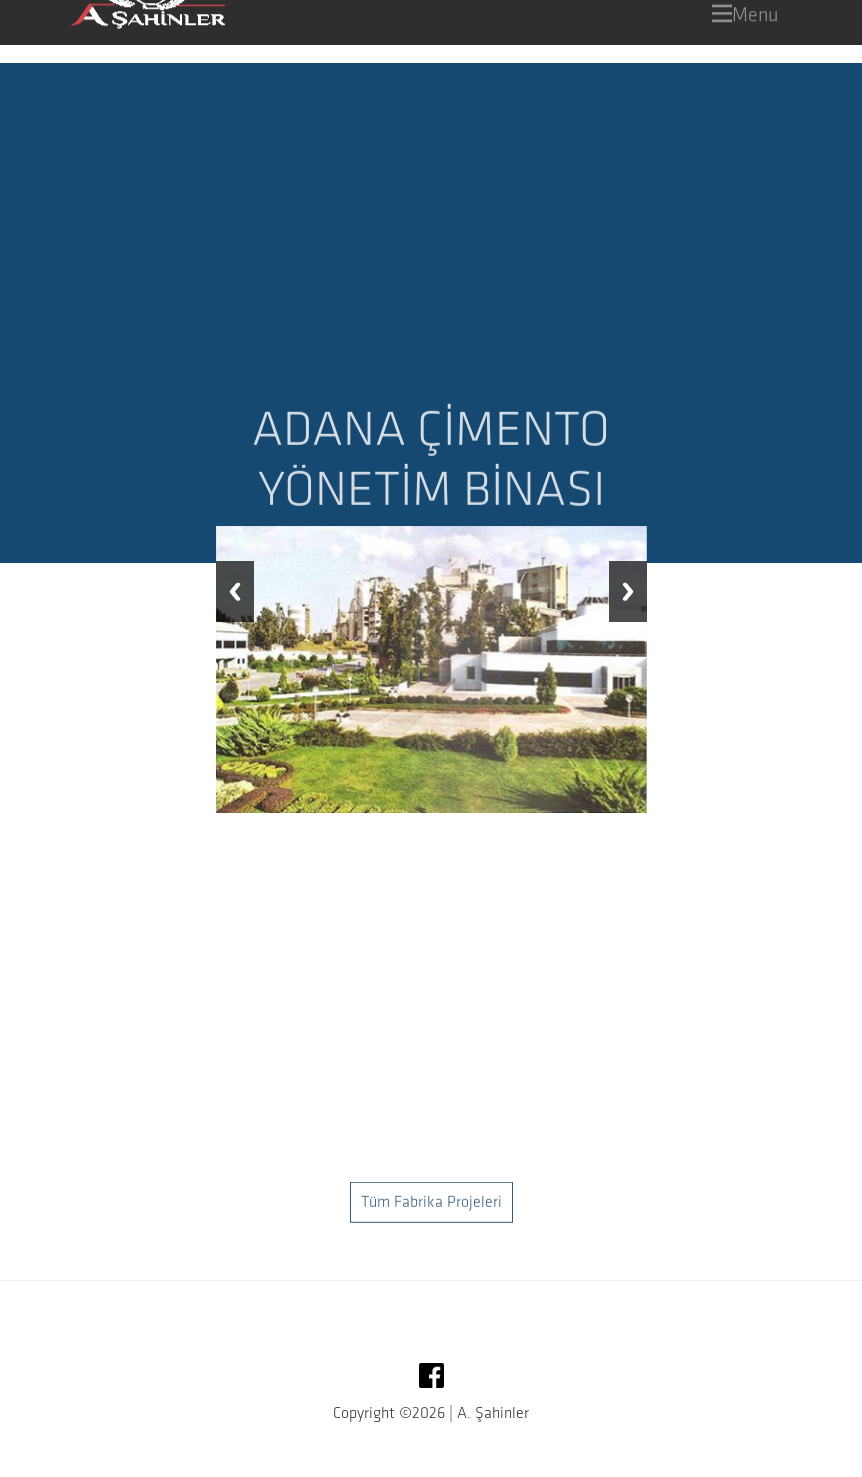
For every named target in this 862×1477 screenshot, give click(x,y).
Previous (235, 591)
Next (628, 591)
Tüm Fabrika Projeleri (431, 1227)
